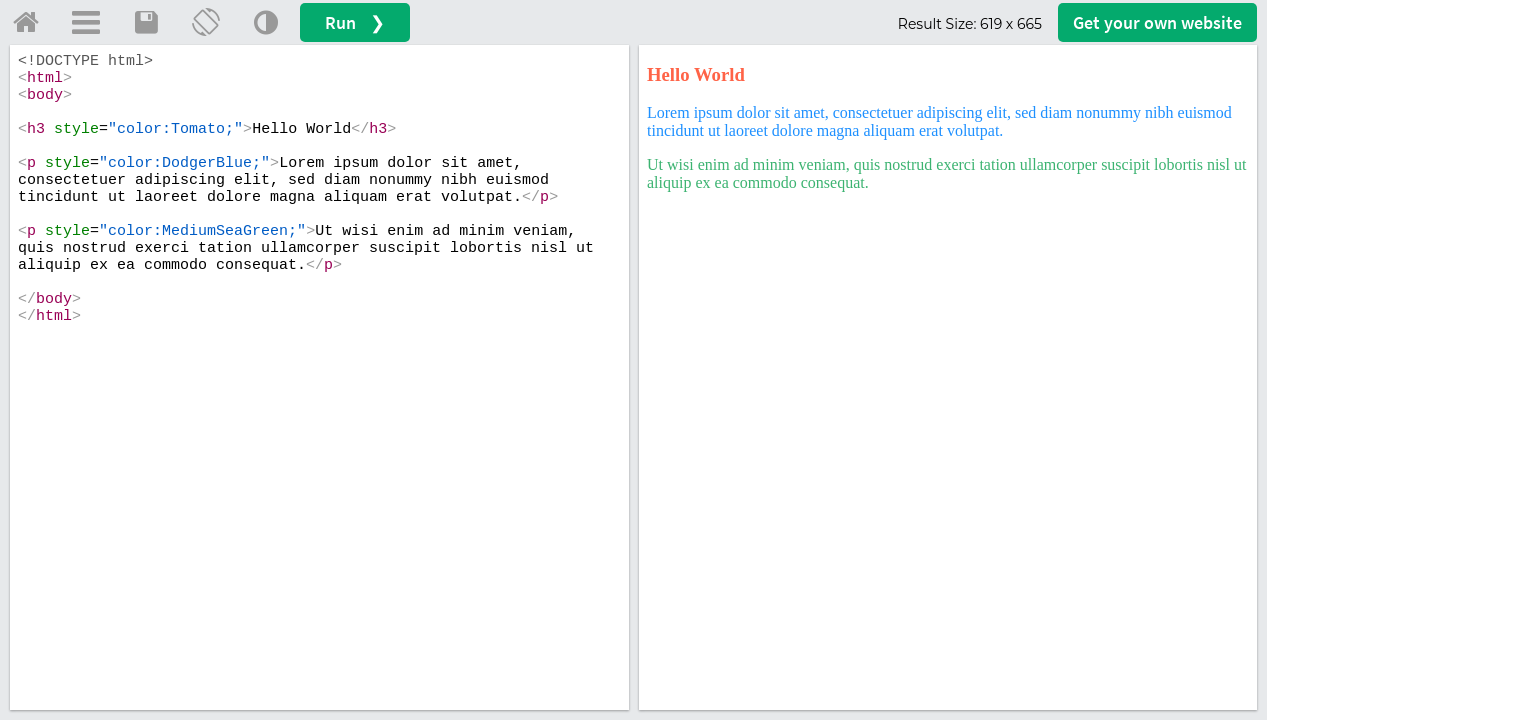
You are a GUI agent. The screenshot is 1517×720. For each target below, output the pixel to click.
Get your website (1157, 22)
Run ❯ (355, 22)
